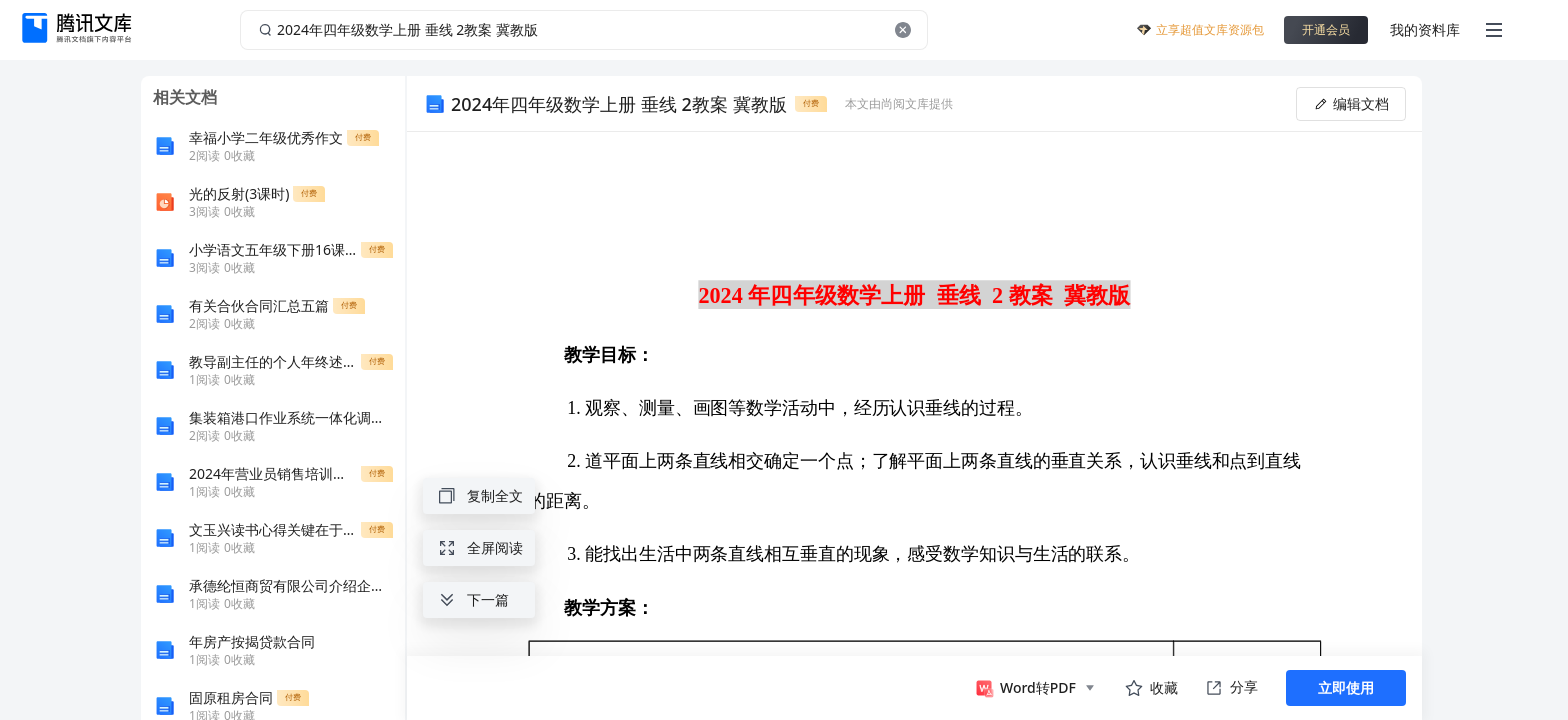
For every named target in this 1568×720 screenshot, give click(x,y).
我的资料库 (1425, 29)
